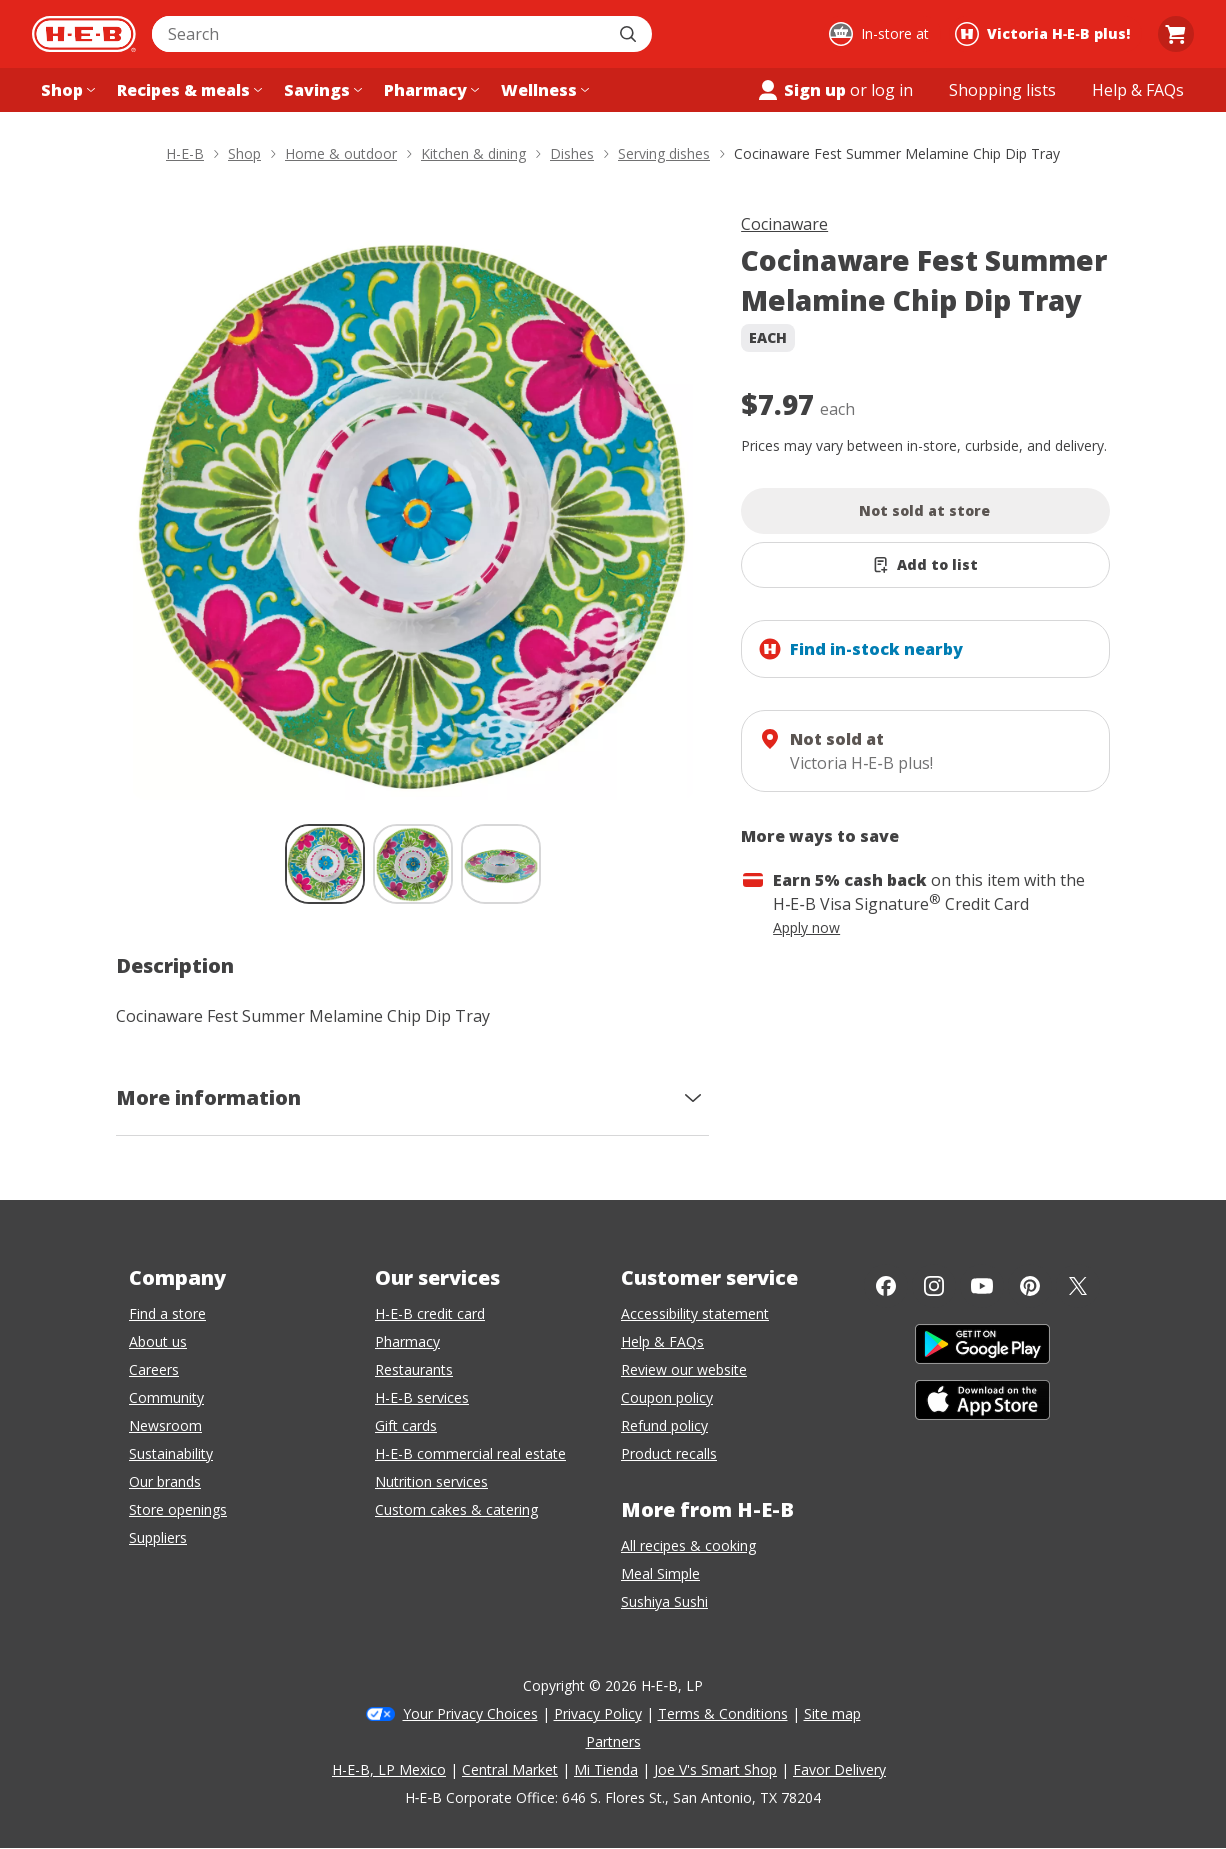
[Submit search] (630, 34)
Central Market (510, 1769)
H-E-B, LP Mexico (389, 1769)
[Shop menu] (66, 90)
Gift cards (406, 1425)
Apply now (806, 927)
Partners (613, 1741)
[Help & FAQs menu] (1138, 90)
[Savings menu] (321, 90)
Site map (832, 1713)
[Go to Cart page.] (1176, 34)
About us (158, 1341)
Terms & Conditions (723, 1713)
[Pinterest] (1030, 1286)
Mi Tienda (606, 1769)
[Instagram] (934, 1286)
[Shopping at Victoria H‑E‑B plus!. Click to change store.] (1045, 34)
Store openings (178, 1509)
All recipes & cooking (688, 1545)
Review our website (684, 1369)
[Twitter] (1078, 1286)
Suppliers (158, 1537)
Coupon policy (667, 1397)
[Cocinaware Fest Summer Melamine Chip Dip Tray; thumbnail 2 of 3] (413, 864)
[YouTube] (982, 1286)
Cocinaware (784, 224)
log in (892, 90)
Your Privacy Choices (470, 1713)
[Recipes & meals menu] (187, 90)
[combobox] (380, 34)
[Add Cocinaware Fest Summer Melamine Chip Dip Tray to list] (925, 565)
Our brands (165, 1481)
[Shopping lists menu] (1002, 90)
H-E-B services (422, 1397)
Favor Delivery (839, 1769)
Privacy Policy (598, 1713)
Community (166, 1397)
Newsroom (165, 1425)
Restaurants (414, 1369)
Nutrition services (431, 1481)
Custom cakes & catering (456, 1509)
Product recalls (669, 1453)
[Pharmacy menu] (429, 90)
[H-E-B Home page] (84, 34)
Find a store (167, 1313)
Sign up (801, 90)
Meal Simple (660, 1573)
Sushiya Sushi (664, 1601)
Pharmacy (407, 1341)
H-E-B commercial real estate (470, 1453)
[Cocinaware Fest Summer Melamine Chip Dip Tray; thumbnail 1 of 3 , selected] (325, 864)
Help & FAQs (662, 1341)
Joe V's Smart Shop (715, 1769)
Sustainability (171, 1453)
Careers (154, 1369)
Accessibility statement (695, 1313)
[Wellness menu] (543, 90)
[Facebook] (886, 1286)
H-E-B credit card (430, 1313)
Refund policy (664, 1425)
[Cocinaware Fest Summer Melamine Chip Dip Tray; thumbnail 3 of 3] (501, 864)
